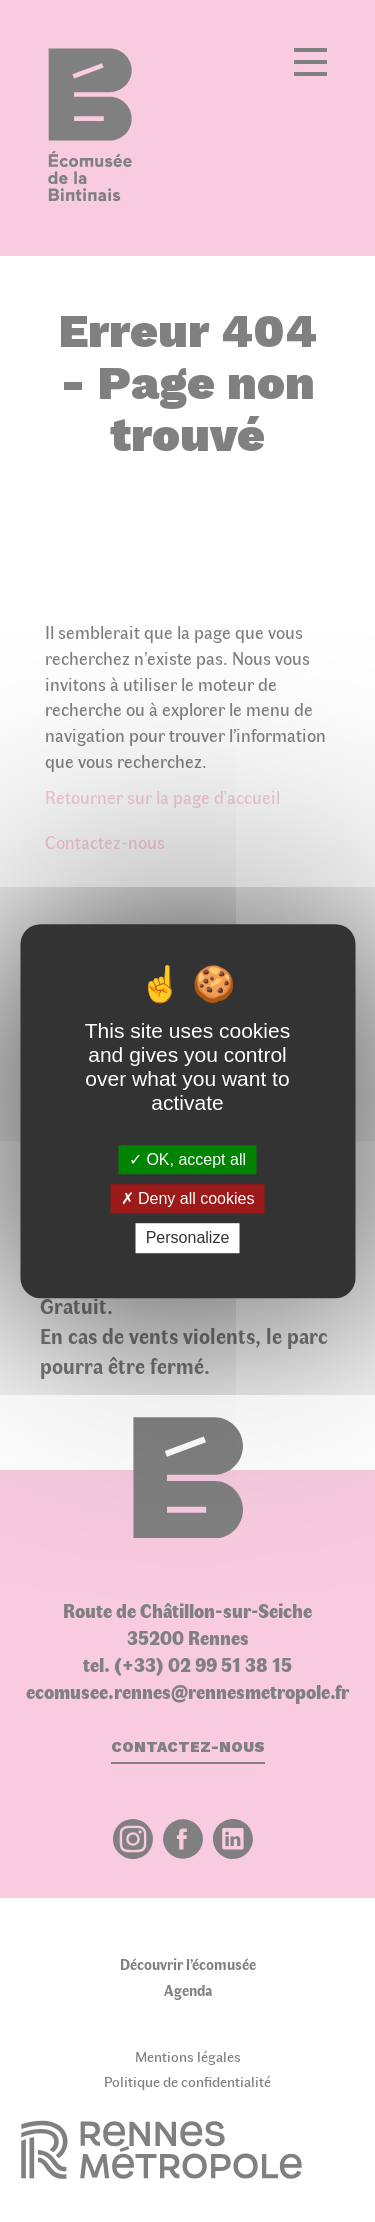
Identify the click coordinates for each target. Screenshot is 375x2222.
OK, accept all (187, 1159)
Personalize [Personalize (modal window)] (188, 1238)
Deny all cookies (188, 1198)
